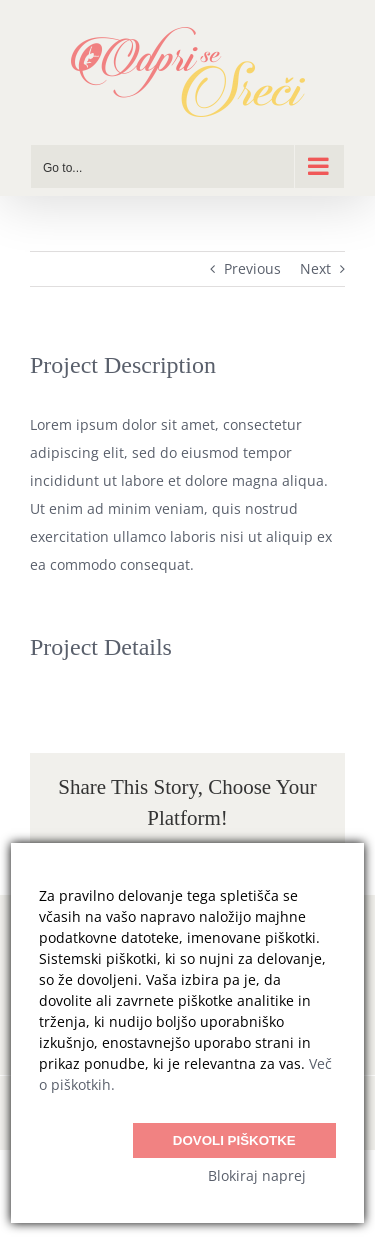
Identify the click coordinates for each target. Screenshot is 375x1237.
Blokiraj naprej (257, 1175)
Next (315, 268)
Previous (252, 268)
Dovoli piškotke (234, 1140)
